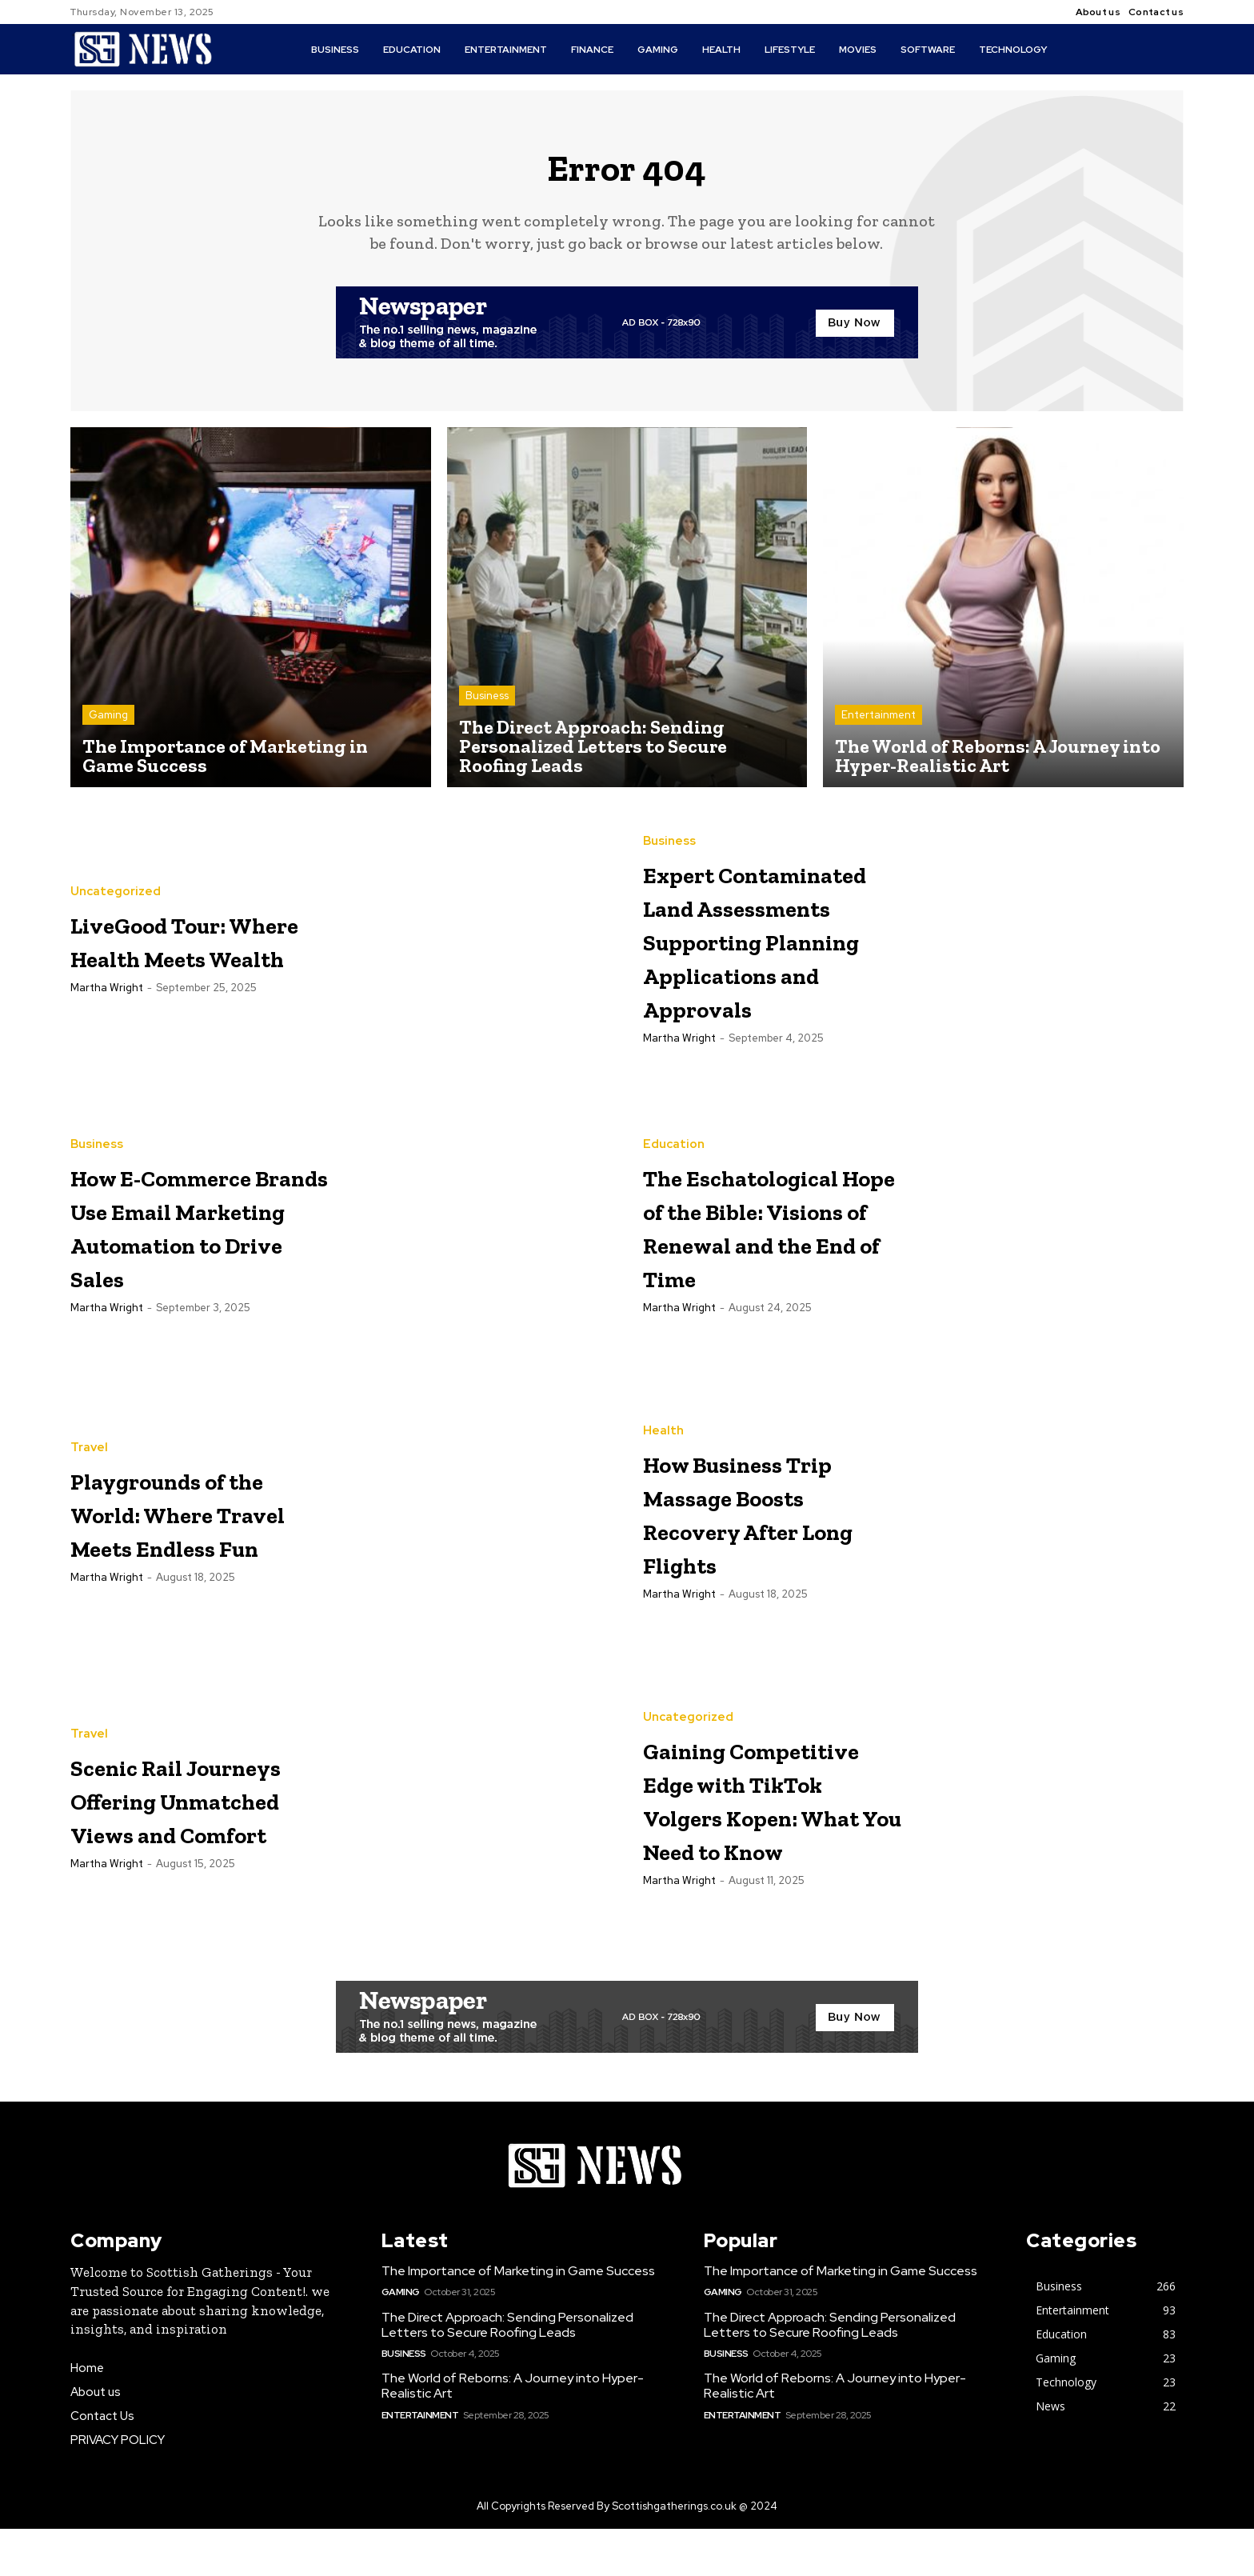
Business (487, 703)
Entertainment (878, 722)
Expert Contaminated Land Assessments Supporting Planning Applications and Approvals (770, 965)
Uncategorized (115, 883)
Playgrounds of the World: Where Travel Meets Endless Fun (182, 1556)
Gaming (108, 722)
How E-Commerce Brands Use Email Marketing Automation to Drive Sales (195, 1270)
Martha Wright (106, 1012)
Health (663, 1459)
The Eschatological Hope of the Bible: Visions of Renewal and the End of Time (766, 1270)
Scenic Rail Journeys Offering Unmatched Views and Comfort (158, 1842)
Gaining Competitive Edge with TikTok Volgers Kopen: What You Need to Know (756, 1844)
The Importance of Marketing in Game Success (518, 2318)
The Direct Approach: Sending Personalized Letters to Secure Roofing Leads (507, 2372)
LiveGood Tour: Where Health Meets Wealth (182, 947)
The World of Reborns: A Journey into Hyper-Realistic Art (512, 2434)
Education (674, 1156)
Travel (89, 1459)
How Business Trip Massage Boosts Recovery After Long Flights (766, 1556)
